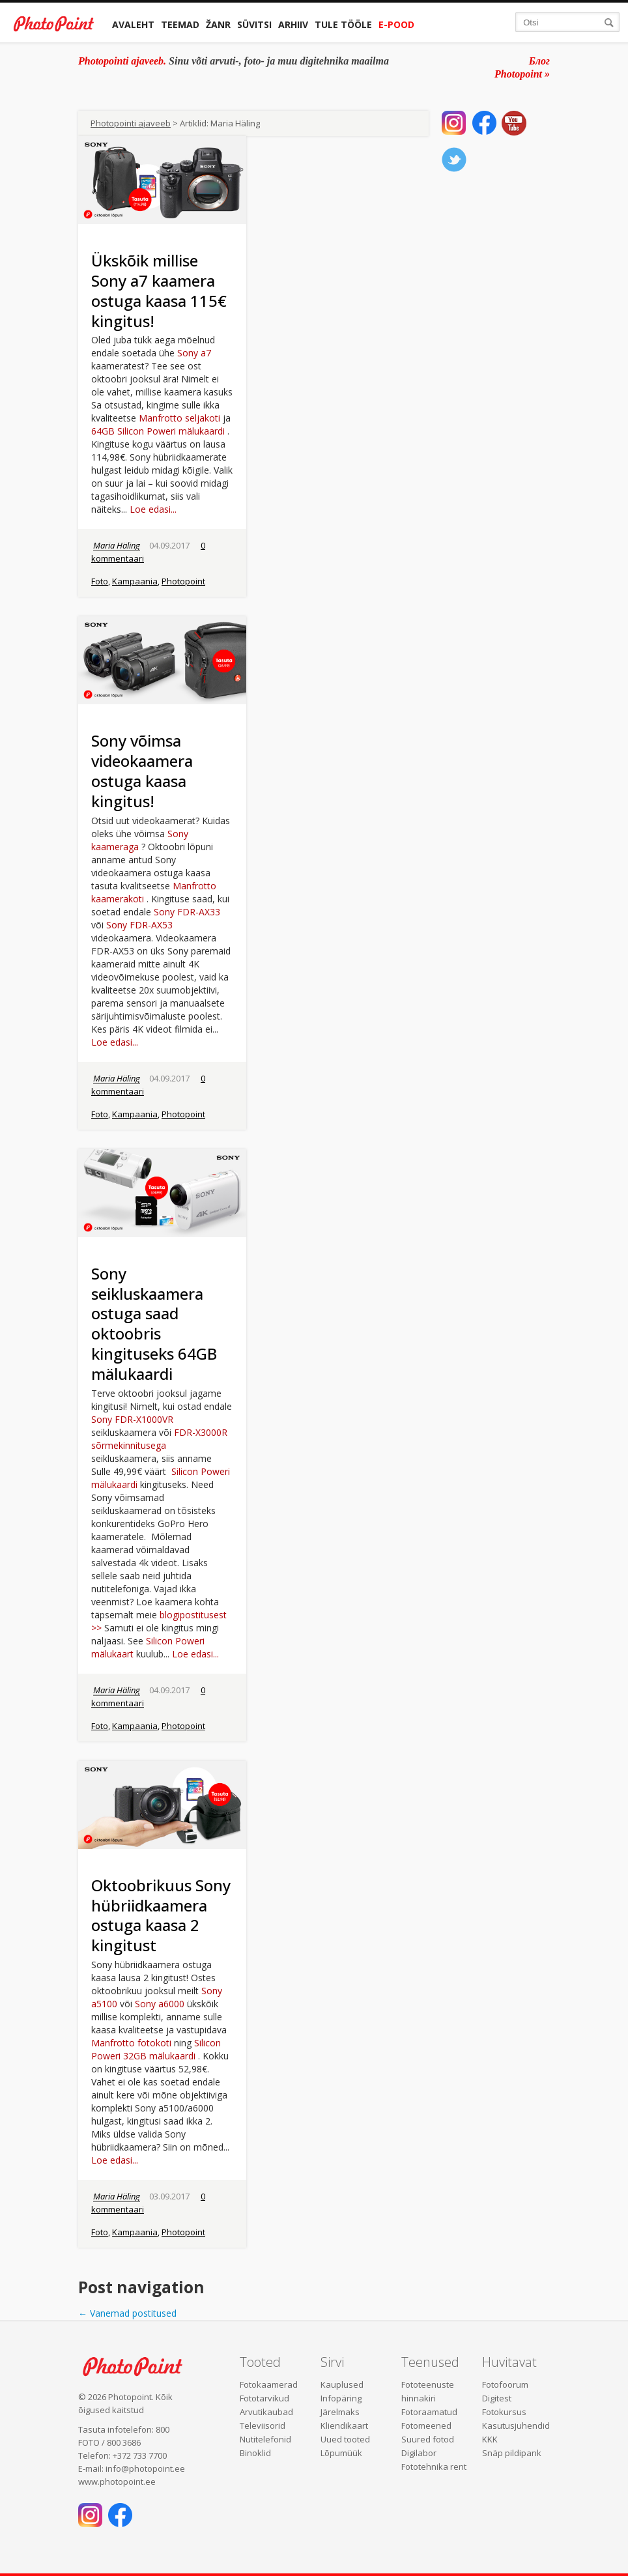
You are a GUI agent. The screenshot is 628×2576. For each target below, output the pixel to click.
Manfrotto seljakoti (179, 418)
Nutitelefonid (265, 2439)
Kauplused (342, 2384)
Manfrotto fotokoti (131, 2043)
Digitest (496, 2398)
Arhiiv (293, 24)
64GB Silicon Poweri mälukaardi (158, 431)
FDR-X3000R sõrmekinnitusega (159, 1439)
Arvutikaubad (266, 2412)
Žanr (218, 24)
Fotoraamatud (429, 2412)
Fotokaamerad (269, 2384)
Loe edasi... (153, 509)
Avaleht (133, 24)
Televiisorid (262, 2425)
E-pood (396, 24)
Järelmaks (340, 2412)
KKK (490, 2439)
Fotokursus (504, 2412)
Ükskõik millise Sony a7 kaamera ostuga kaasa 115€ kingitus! (159, 290)
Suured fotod (427, 2439)
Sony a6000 (159, 2003)
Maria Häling (116, 545)
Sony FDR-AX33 (187, 912)
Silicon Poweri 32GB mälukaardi (156, 2049)
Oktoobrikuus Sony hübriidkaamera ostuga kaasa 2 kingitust (161, 1915)
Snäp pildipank (511, 2453)
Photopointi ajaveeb (131, 123)
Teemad (180, 24)
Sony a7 (194, 353)
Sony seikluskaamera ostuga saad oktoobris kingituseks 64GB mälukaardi (154, 1323)
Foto (99, 581)
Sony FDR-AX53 (139, 925)
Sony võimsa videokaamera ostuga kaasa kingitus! (142, 770)
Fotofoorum (505, 2384)
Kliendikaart (344, 2425)
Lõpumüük (341, 2453)
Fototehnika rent (433, 2466)
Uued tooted (345, 2439)
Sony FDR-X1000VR (132, 1419)
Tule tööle (343, 24)
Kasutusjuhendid (516, 2425)
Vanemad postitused (127, 2313)
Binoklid (255, 2453)
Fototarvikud (264, 2398)
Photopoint (183, 581)
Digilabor (418, 2453)
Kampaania (135, 581)
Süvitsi (254, 24)
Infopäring (341, 2398)
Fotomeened (426, 2425)
